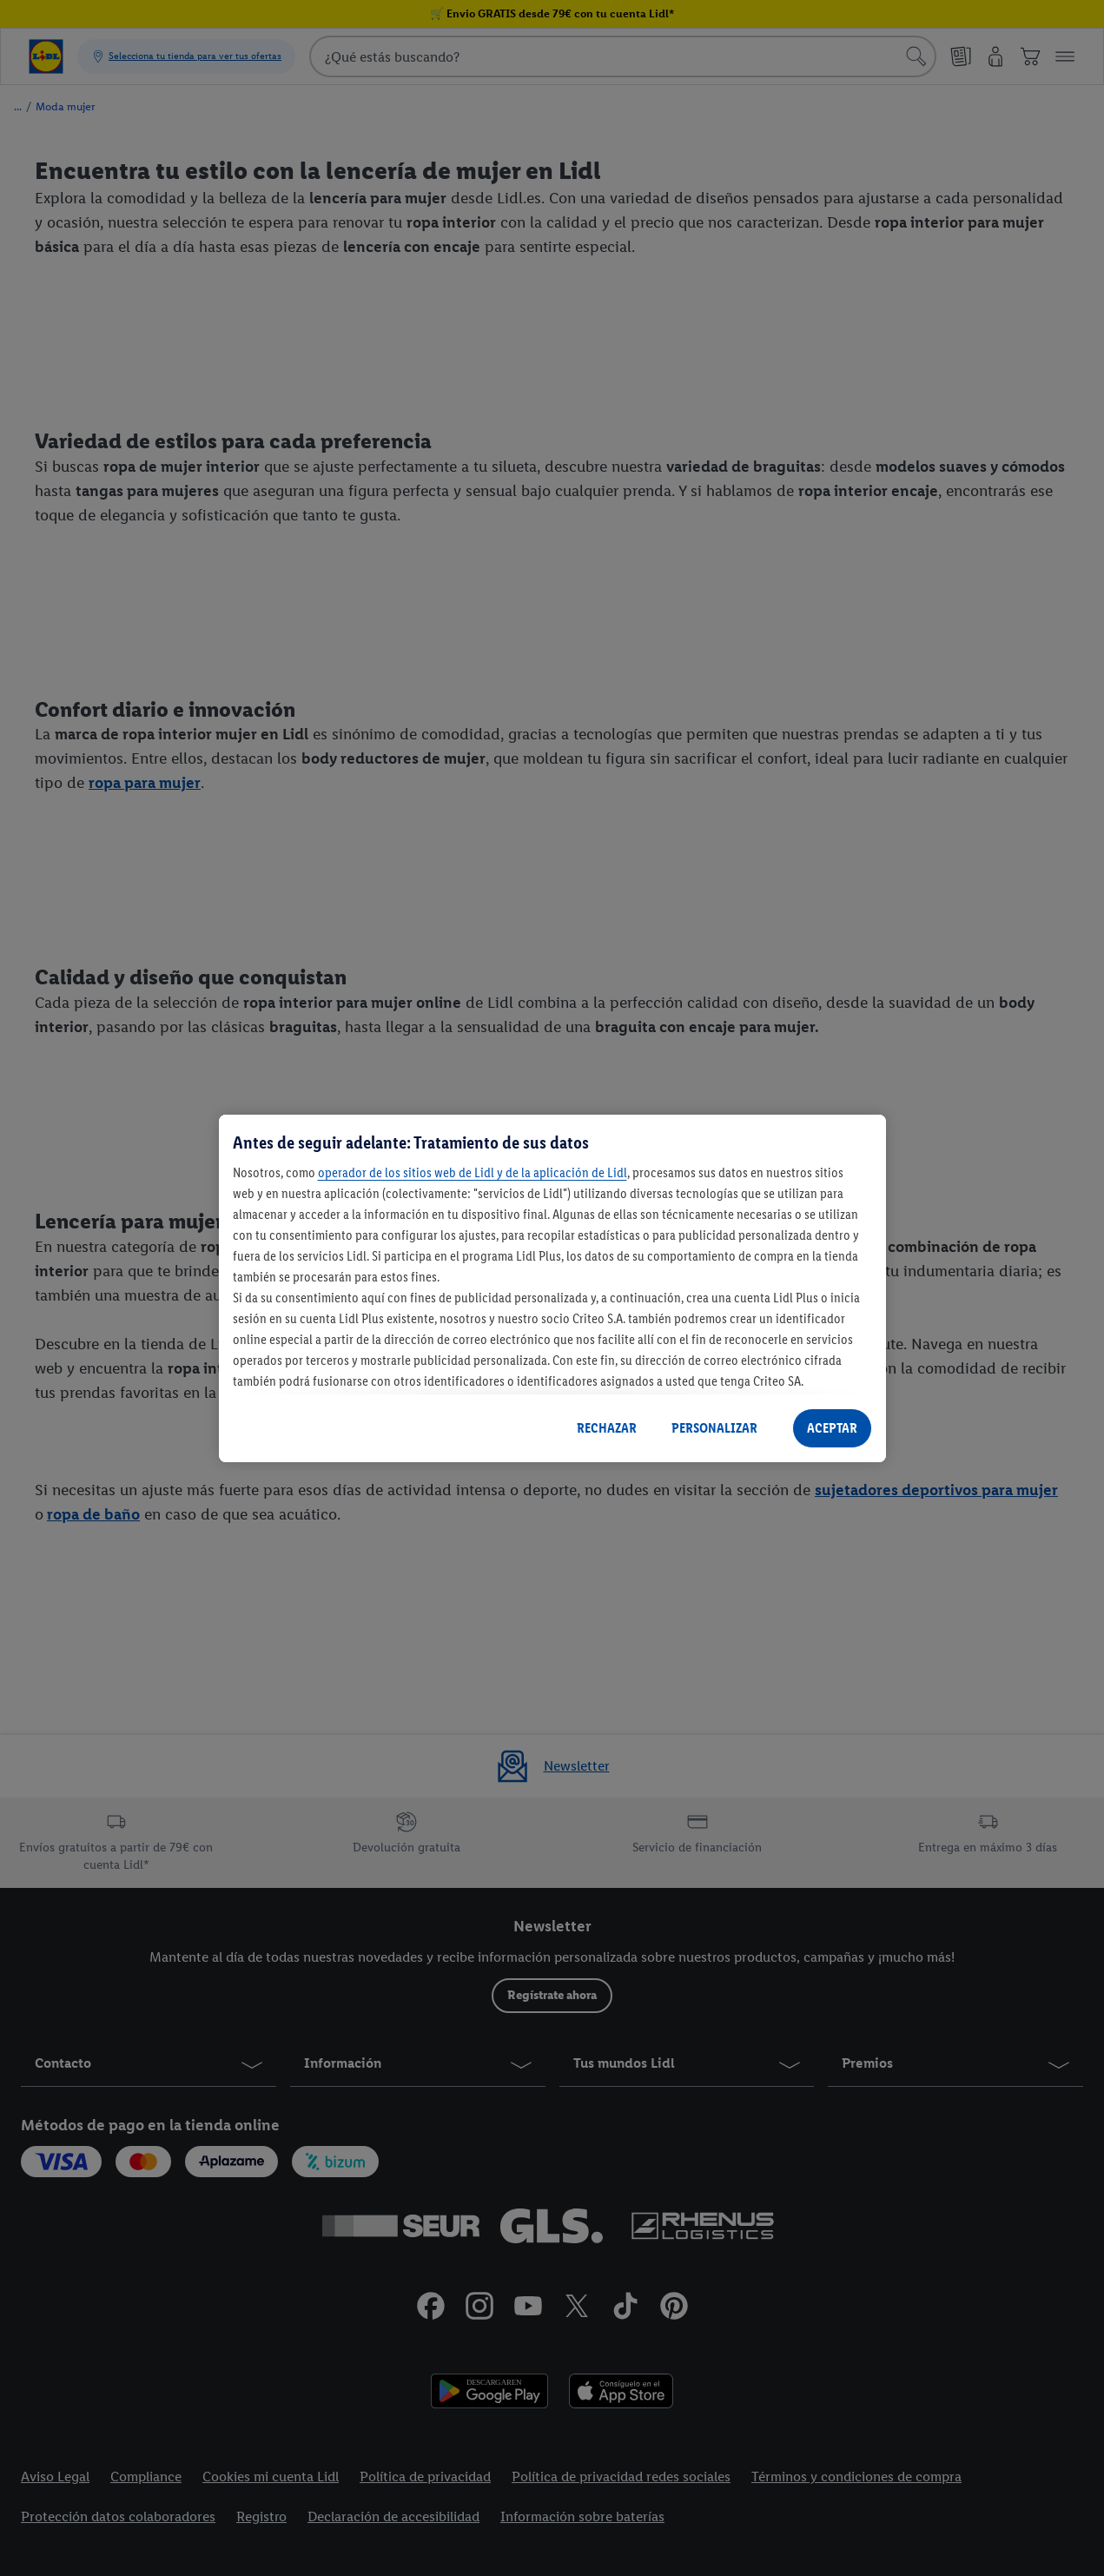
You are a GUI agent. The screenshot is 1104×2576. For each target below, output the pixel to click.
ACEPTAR (832, 1428)
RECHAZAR (607, 1428)
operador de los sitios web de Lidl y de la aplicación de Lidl (472, 1172)
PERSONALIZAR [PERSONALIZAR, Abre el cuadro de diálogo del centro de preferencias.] (714, 1428)
